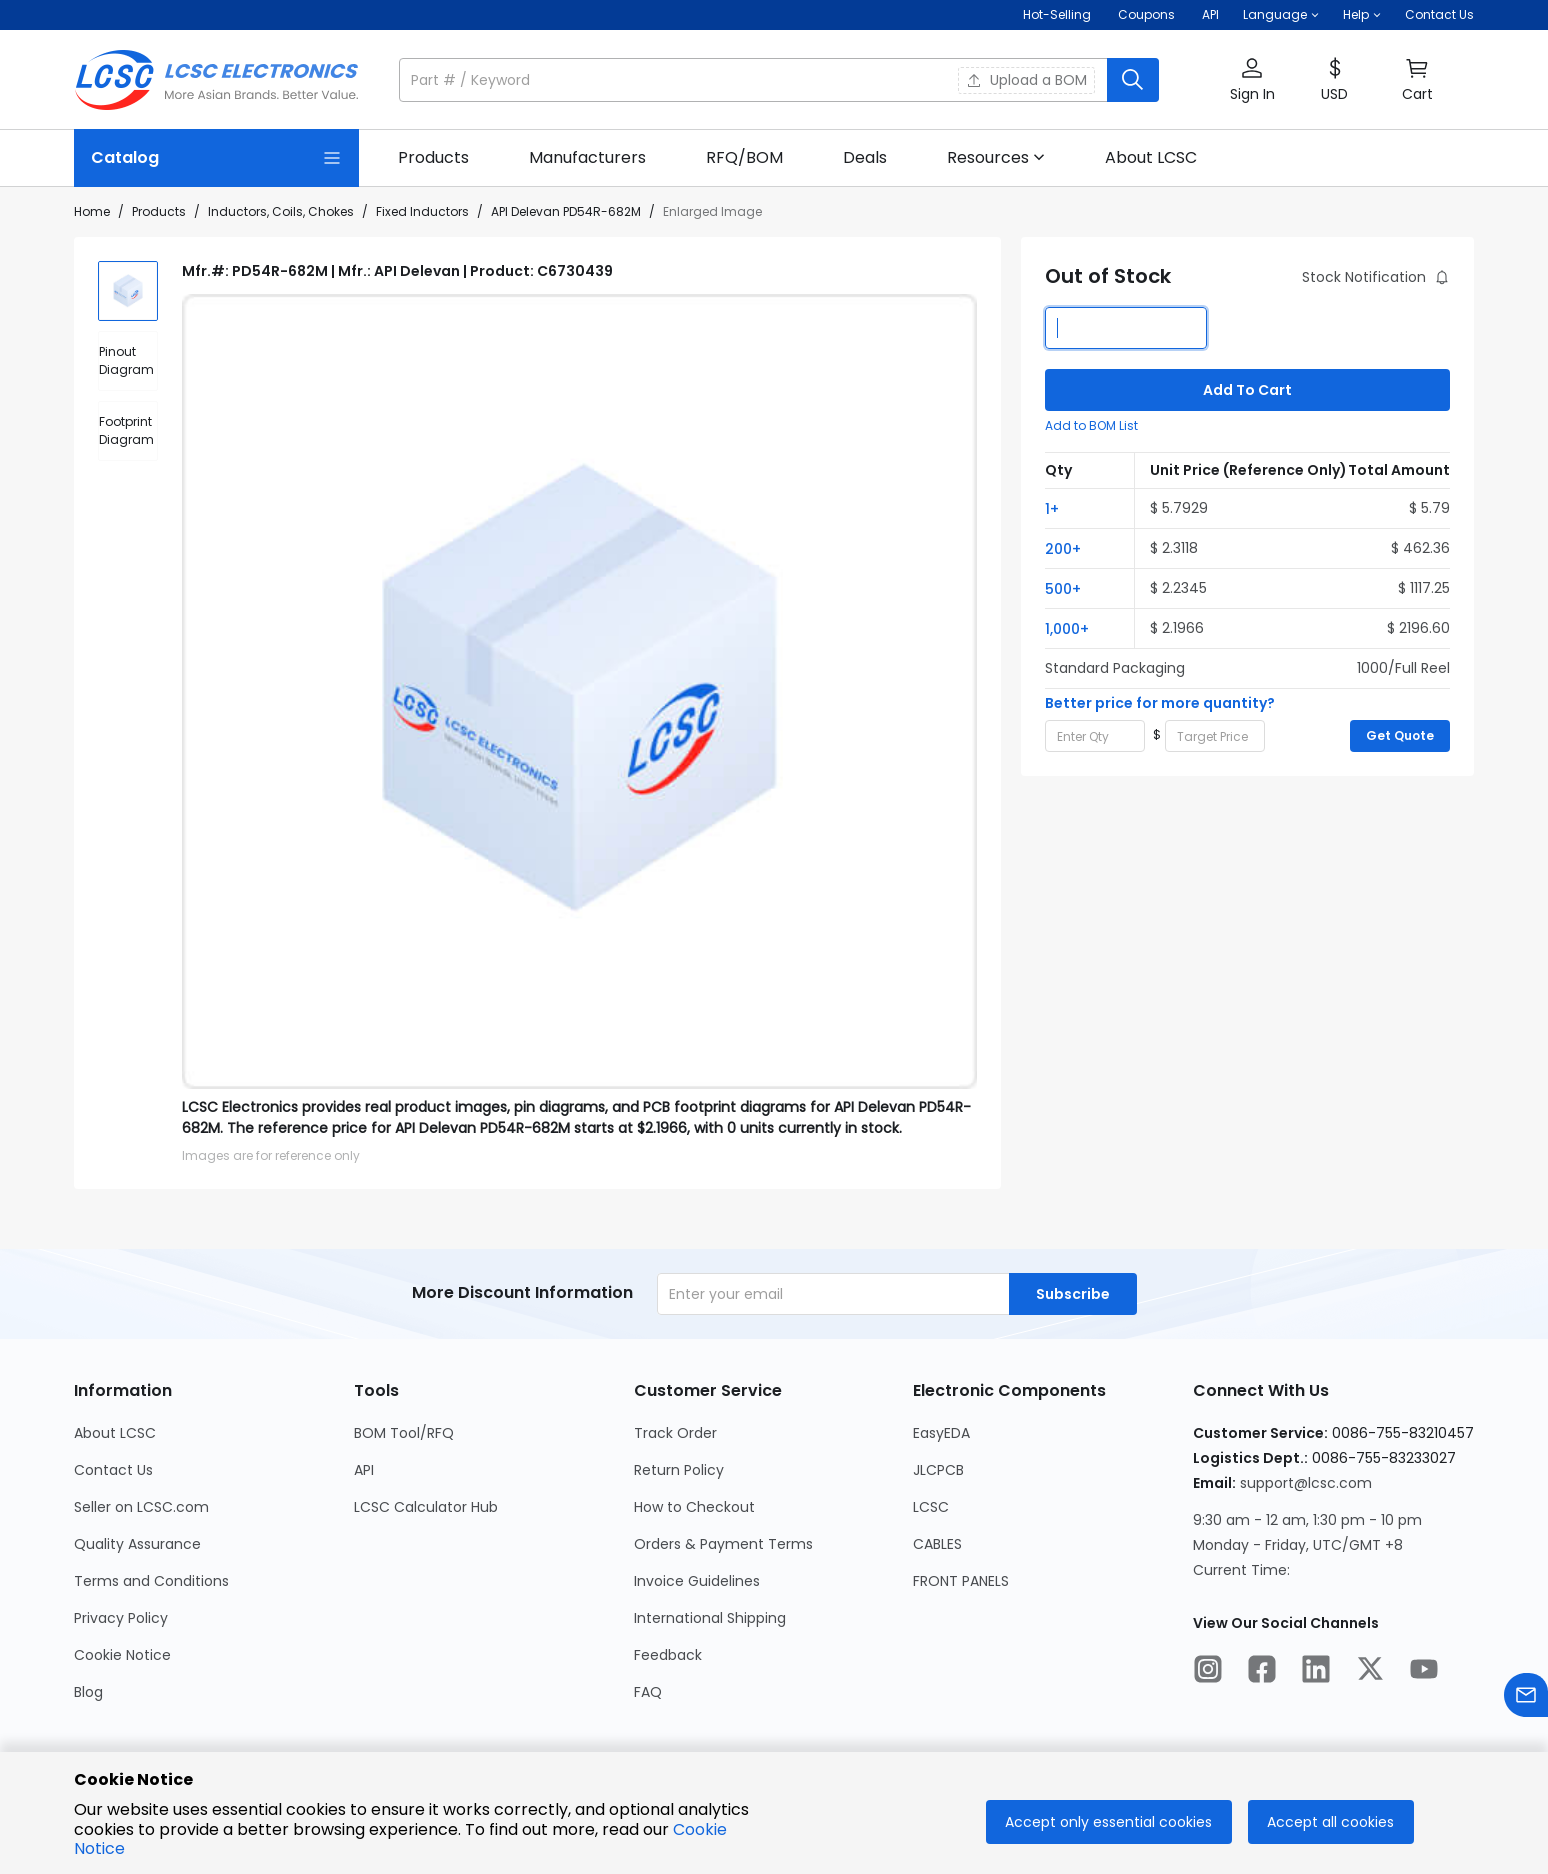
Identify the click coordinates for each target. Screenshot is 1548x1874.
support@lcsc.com (1306, 1483)
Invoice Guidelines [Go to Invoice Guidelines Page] (697, 1581)
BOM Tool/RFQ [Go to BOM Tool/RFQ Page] (404, 1433)
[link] (433, 158)
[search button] (1133, 80)
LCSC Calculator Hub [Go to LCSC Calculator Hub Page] (426, 1507)
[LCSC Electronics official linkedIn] (1316, 1672)
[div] (128, 361)
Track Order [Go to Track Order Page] (675, 1433)
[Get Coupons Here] (1146, 15)
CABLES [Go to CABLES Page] (937, 1544)
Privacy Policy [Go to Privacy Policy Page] (121, 1618)
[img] (128, 291)
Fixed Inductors (422, 211)
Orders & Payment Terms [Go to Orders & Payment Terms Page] (723, 1544)
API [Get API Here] (1210, 14)
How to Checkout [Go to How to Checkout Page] (694, 1507)
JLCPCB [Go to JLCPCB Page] (938, 1470)
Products (159, 211)
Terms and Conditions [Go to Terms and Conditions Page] (151, 1581)
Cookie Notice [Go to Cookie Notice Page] (122, 1655)
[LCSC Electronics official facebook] (1262, 1672)
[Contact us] (1526, 1698)
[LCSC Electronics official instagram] (1208, 1672)
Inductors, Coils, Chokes (281, 211)
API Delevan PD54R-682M (566, 211)
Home (92, 211)
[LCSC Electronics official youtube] (1424, 1672)
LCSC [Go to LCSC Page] (931, 1507)
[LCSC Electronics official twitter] (1370, 1672)
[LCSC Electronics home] (216, 80)
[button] (1281, 15)
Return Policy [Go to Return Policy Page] (679, 1470)
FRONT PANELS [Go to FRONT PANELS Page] (961, 1581)
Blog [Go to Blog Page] (88, 1692)
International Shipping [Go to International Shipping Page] (710, 1618)
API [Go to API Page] (364, 1470)
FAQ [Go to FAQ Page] (648, 1692)
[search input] (755, 80)
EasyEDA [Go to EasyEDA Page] (941, 1433)
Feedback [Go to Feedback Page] (668, 1655)
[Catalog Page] (216, 158)
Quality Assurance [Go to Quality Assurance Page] (137, 1544)
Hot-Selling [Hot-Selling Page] (1058, 14)
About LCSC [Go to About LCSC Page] (115, 1433)
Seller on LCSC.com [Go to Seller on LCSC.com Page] (141, 1507)
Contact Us (1439, 14)
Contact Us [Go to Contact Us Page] (113, 1470)
